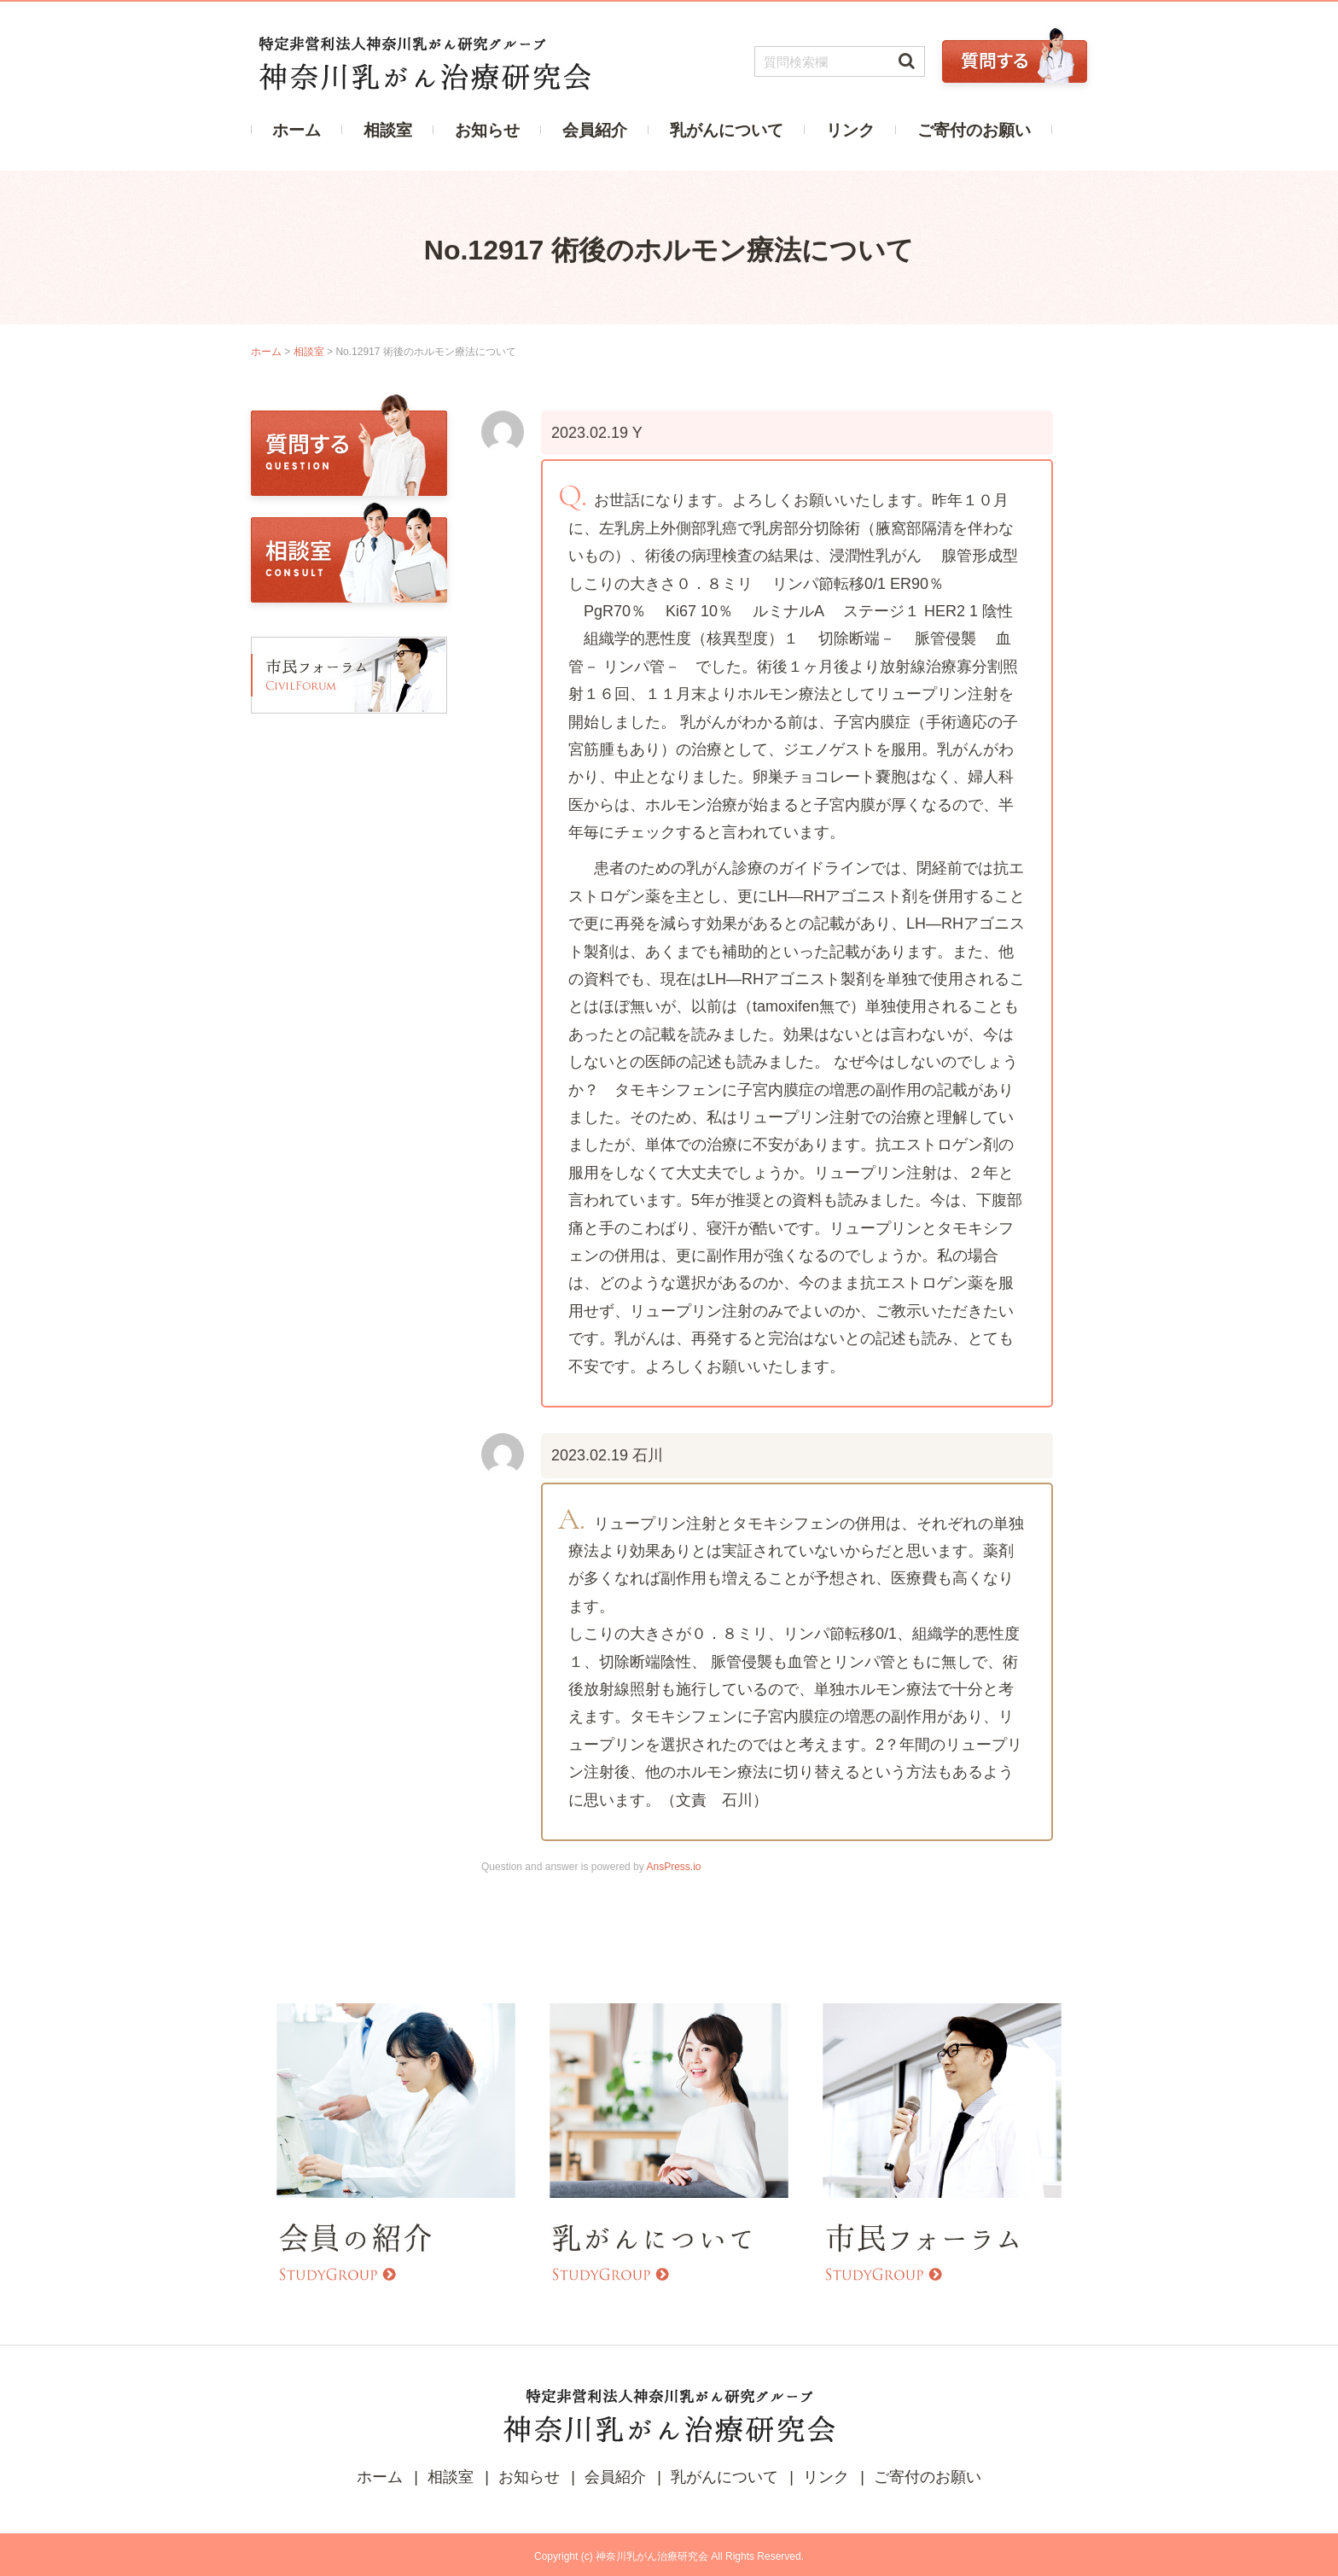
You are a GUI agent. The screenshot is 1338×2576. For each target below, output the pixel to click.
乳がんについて (726, 130)
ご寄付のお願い (974, 130)
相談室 (388, 130)
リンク (850, 130)
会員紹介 (594, 130)
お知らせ (487, 130)
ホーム (296, 130)
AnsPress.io (673, 1867)
